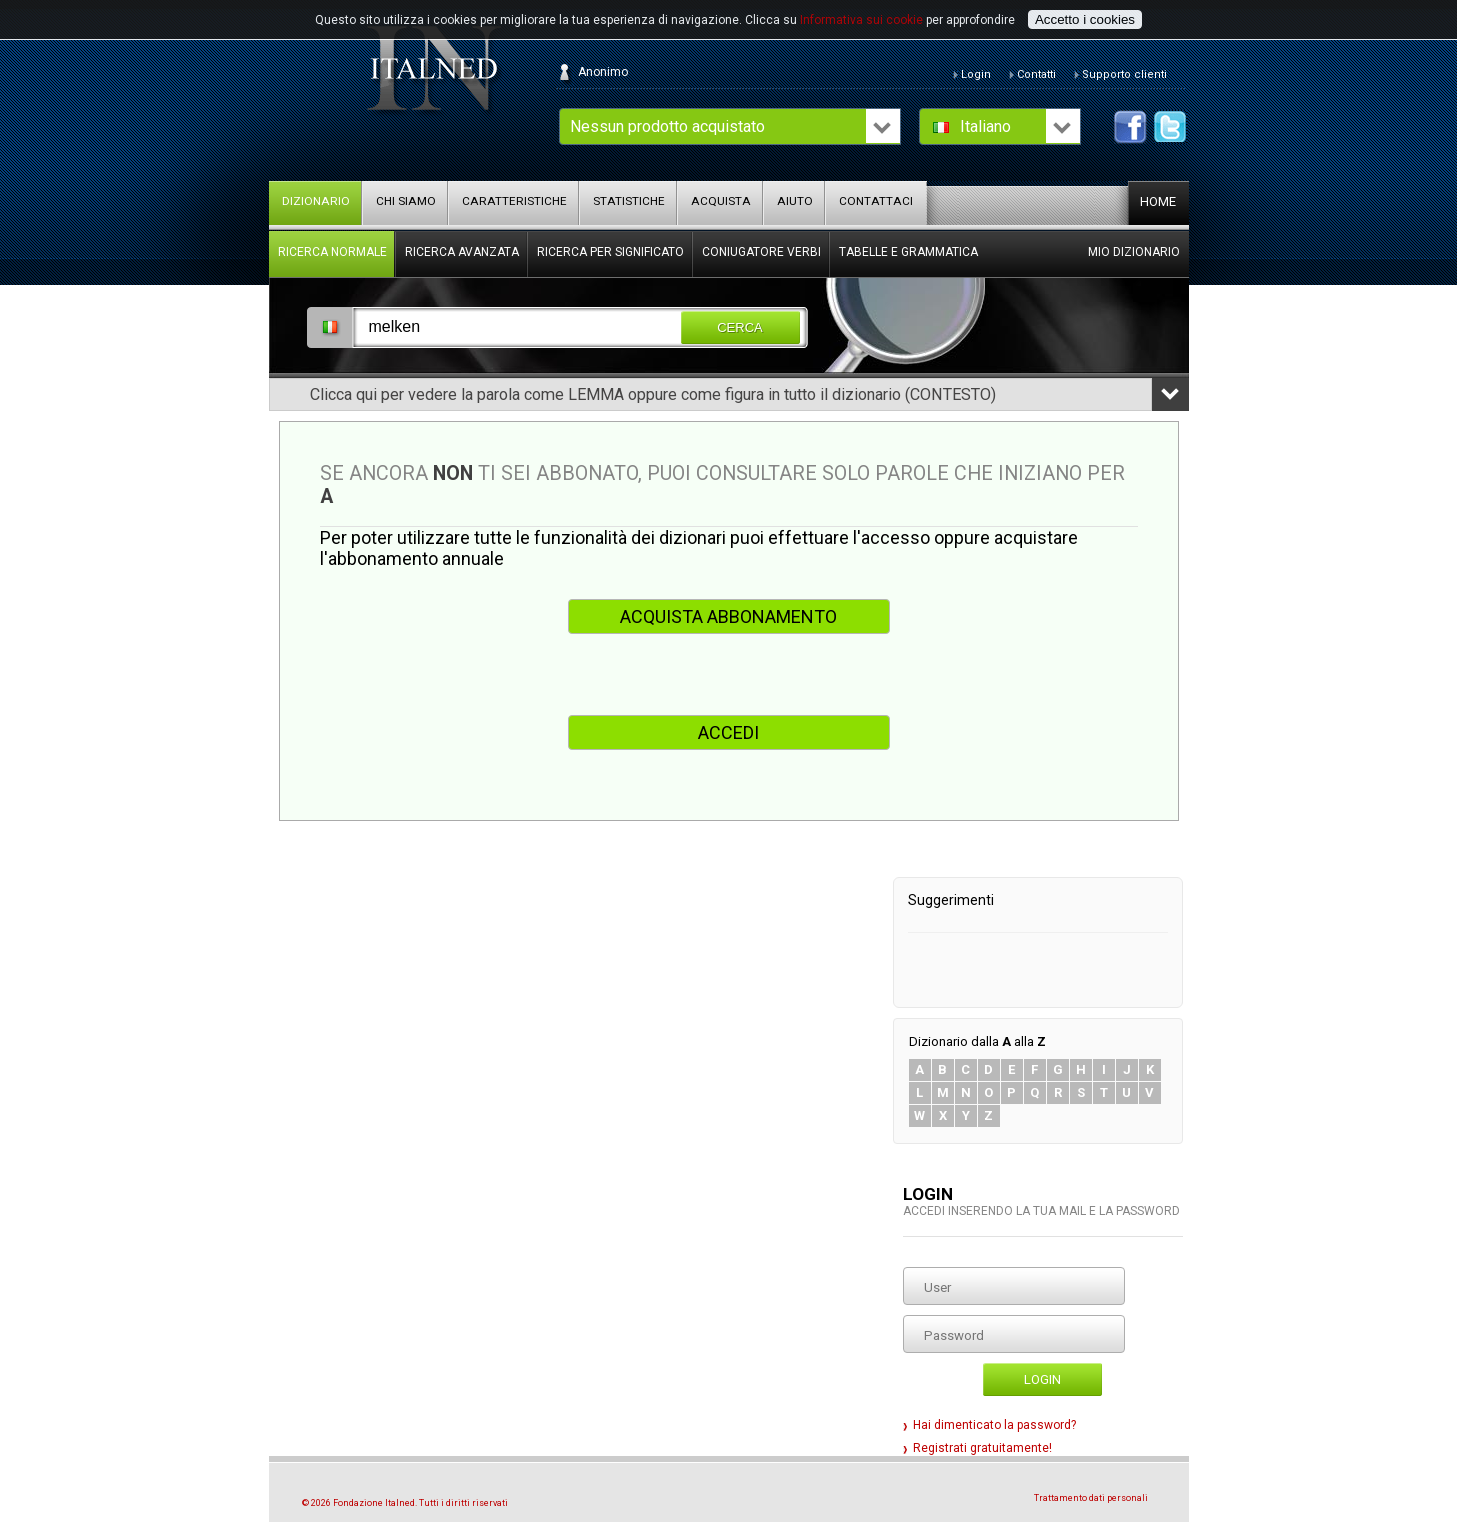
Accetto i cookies (1085, 19)
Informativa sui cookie (861, 20)
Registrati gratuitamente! (982, 1448)
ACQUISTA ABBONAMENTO (728, 616)
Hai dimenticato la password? (994, 1425)
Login (1042, 1379)
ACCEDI (728, 732)
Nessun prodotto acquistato (667, 126)
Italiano (985, 126)
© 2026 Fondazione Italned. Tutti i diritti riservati (405, 1503)
